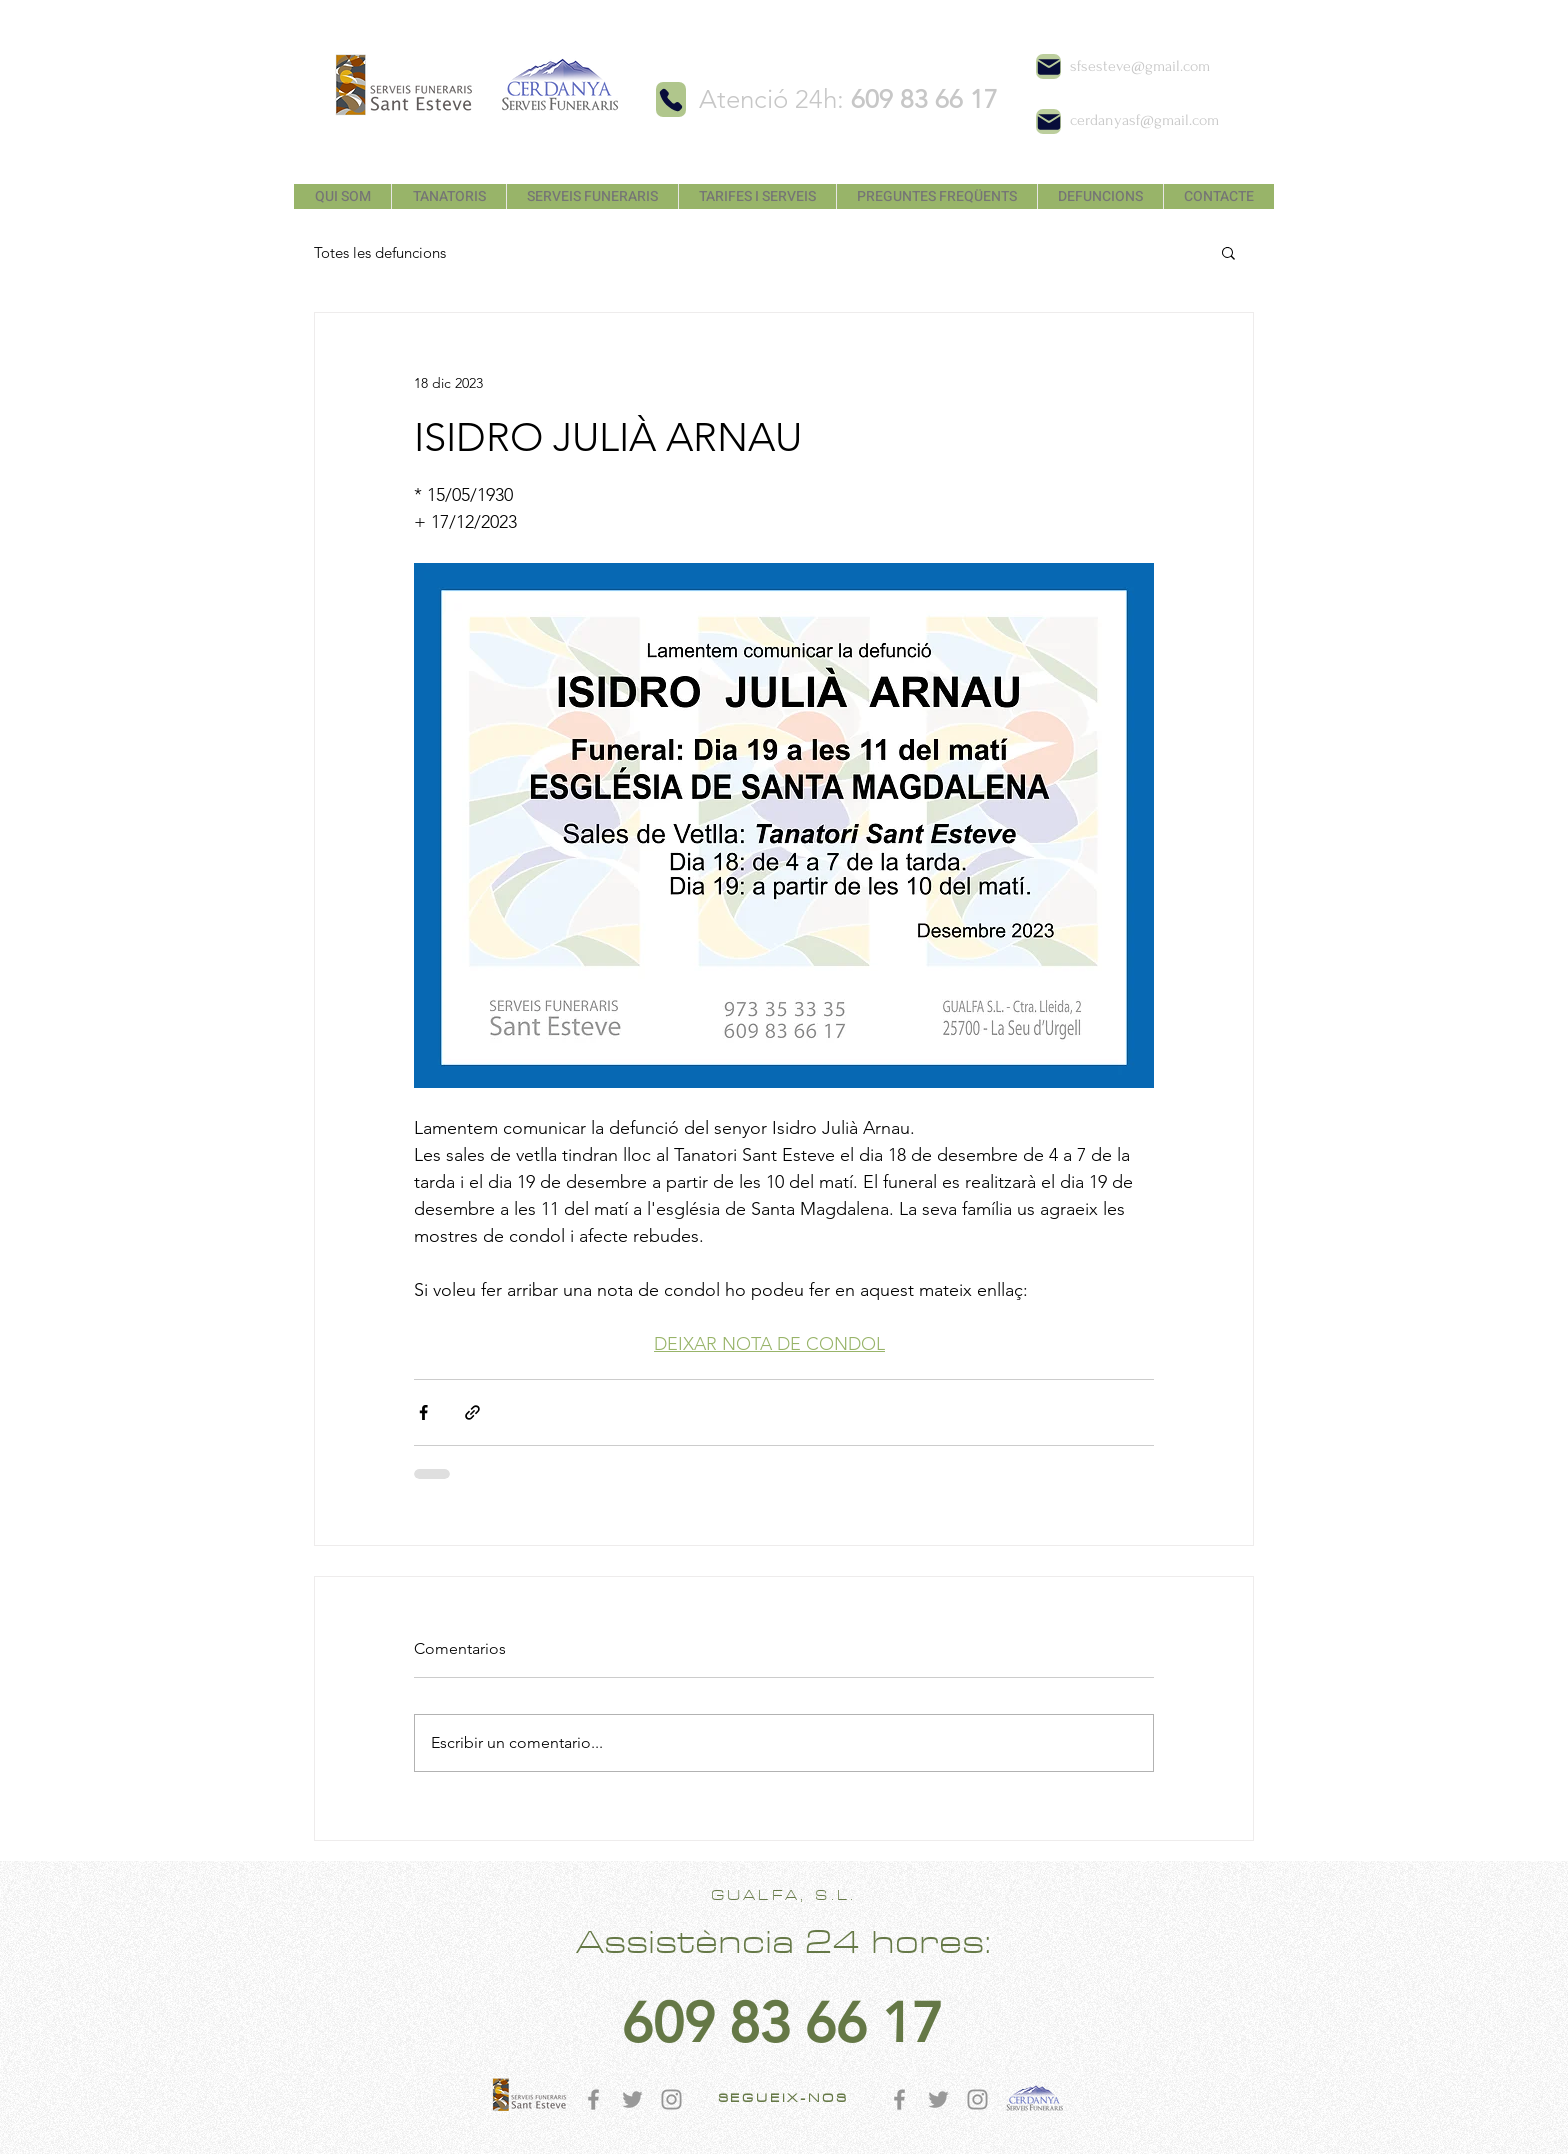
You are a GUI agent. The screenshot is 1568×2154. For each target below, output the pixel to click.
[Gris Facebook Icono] (593, 2099)
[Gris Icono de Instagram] (671, 2099)
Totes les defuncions (380, 252)
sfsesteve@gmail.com (1140, 66)
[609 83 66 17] (782, 2023)
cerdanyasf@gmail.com (1144, 120)
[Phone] (671, 99)
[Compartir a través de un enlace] (472, 1412)
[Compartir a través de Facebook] (423, 1412)
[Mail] (1048, 66)
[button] (1228, 252)
